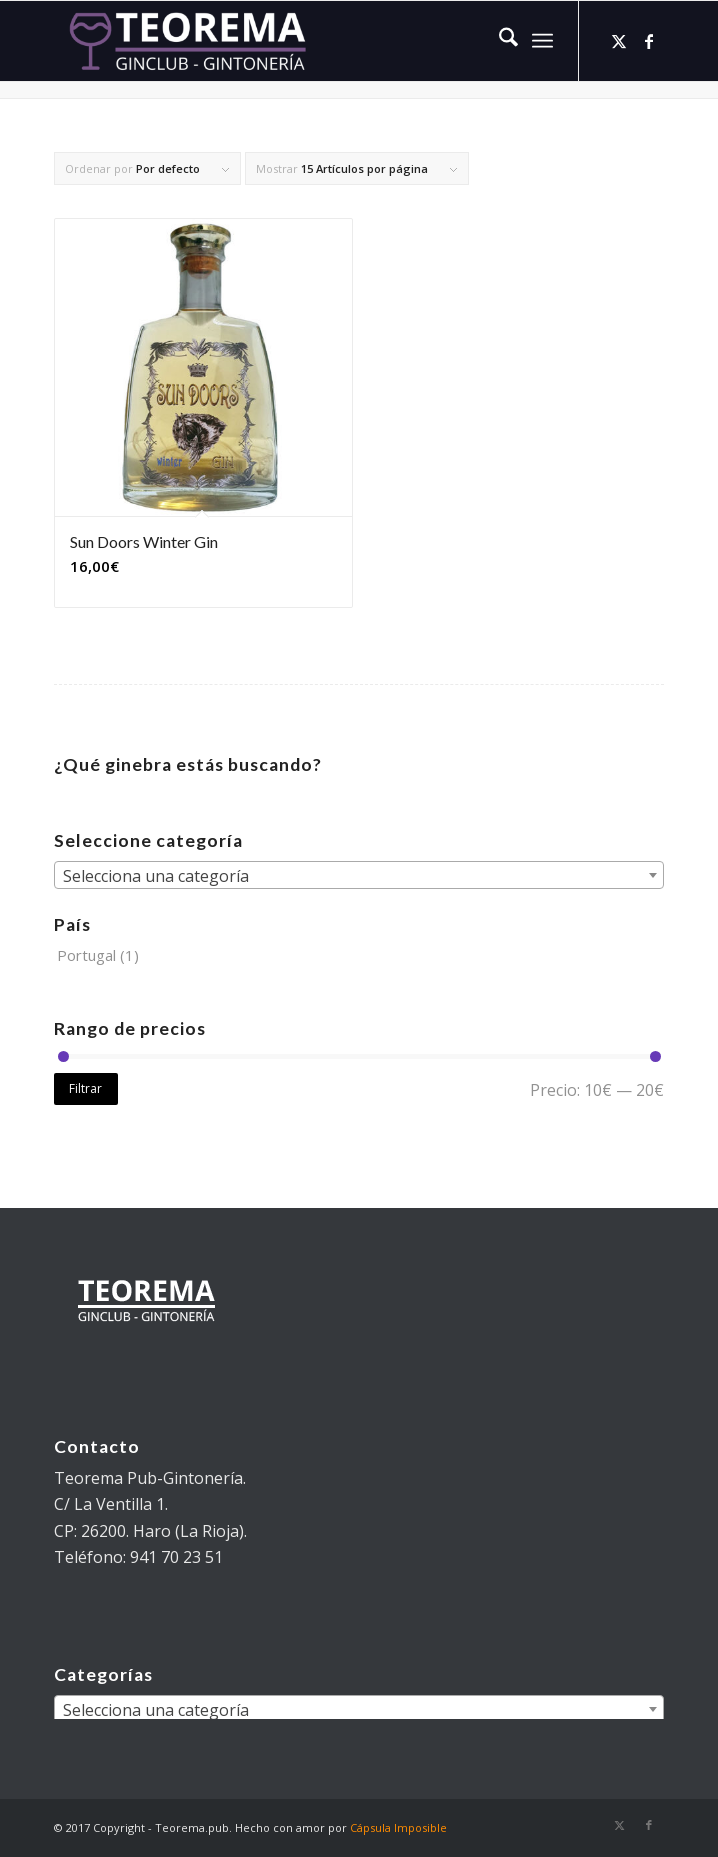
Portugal (86, 955)
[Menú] (542, 41)
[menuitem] (498, 41)
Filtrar (85, 1088)
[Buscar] (498, 41)
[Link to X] (619, 41)
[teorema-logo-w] (298, 41)
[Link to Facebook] (649, 41)
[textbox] (359, 876)
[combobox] (359, 875)
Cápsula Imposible (398, 1827)
